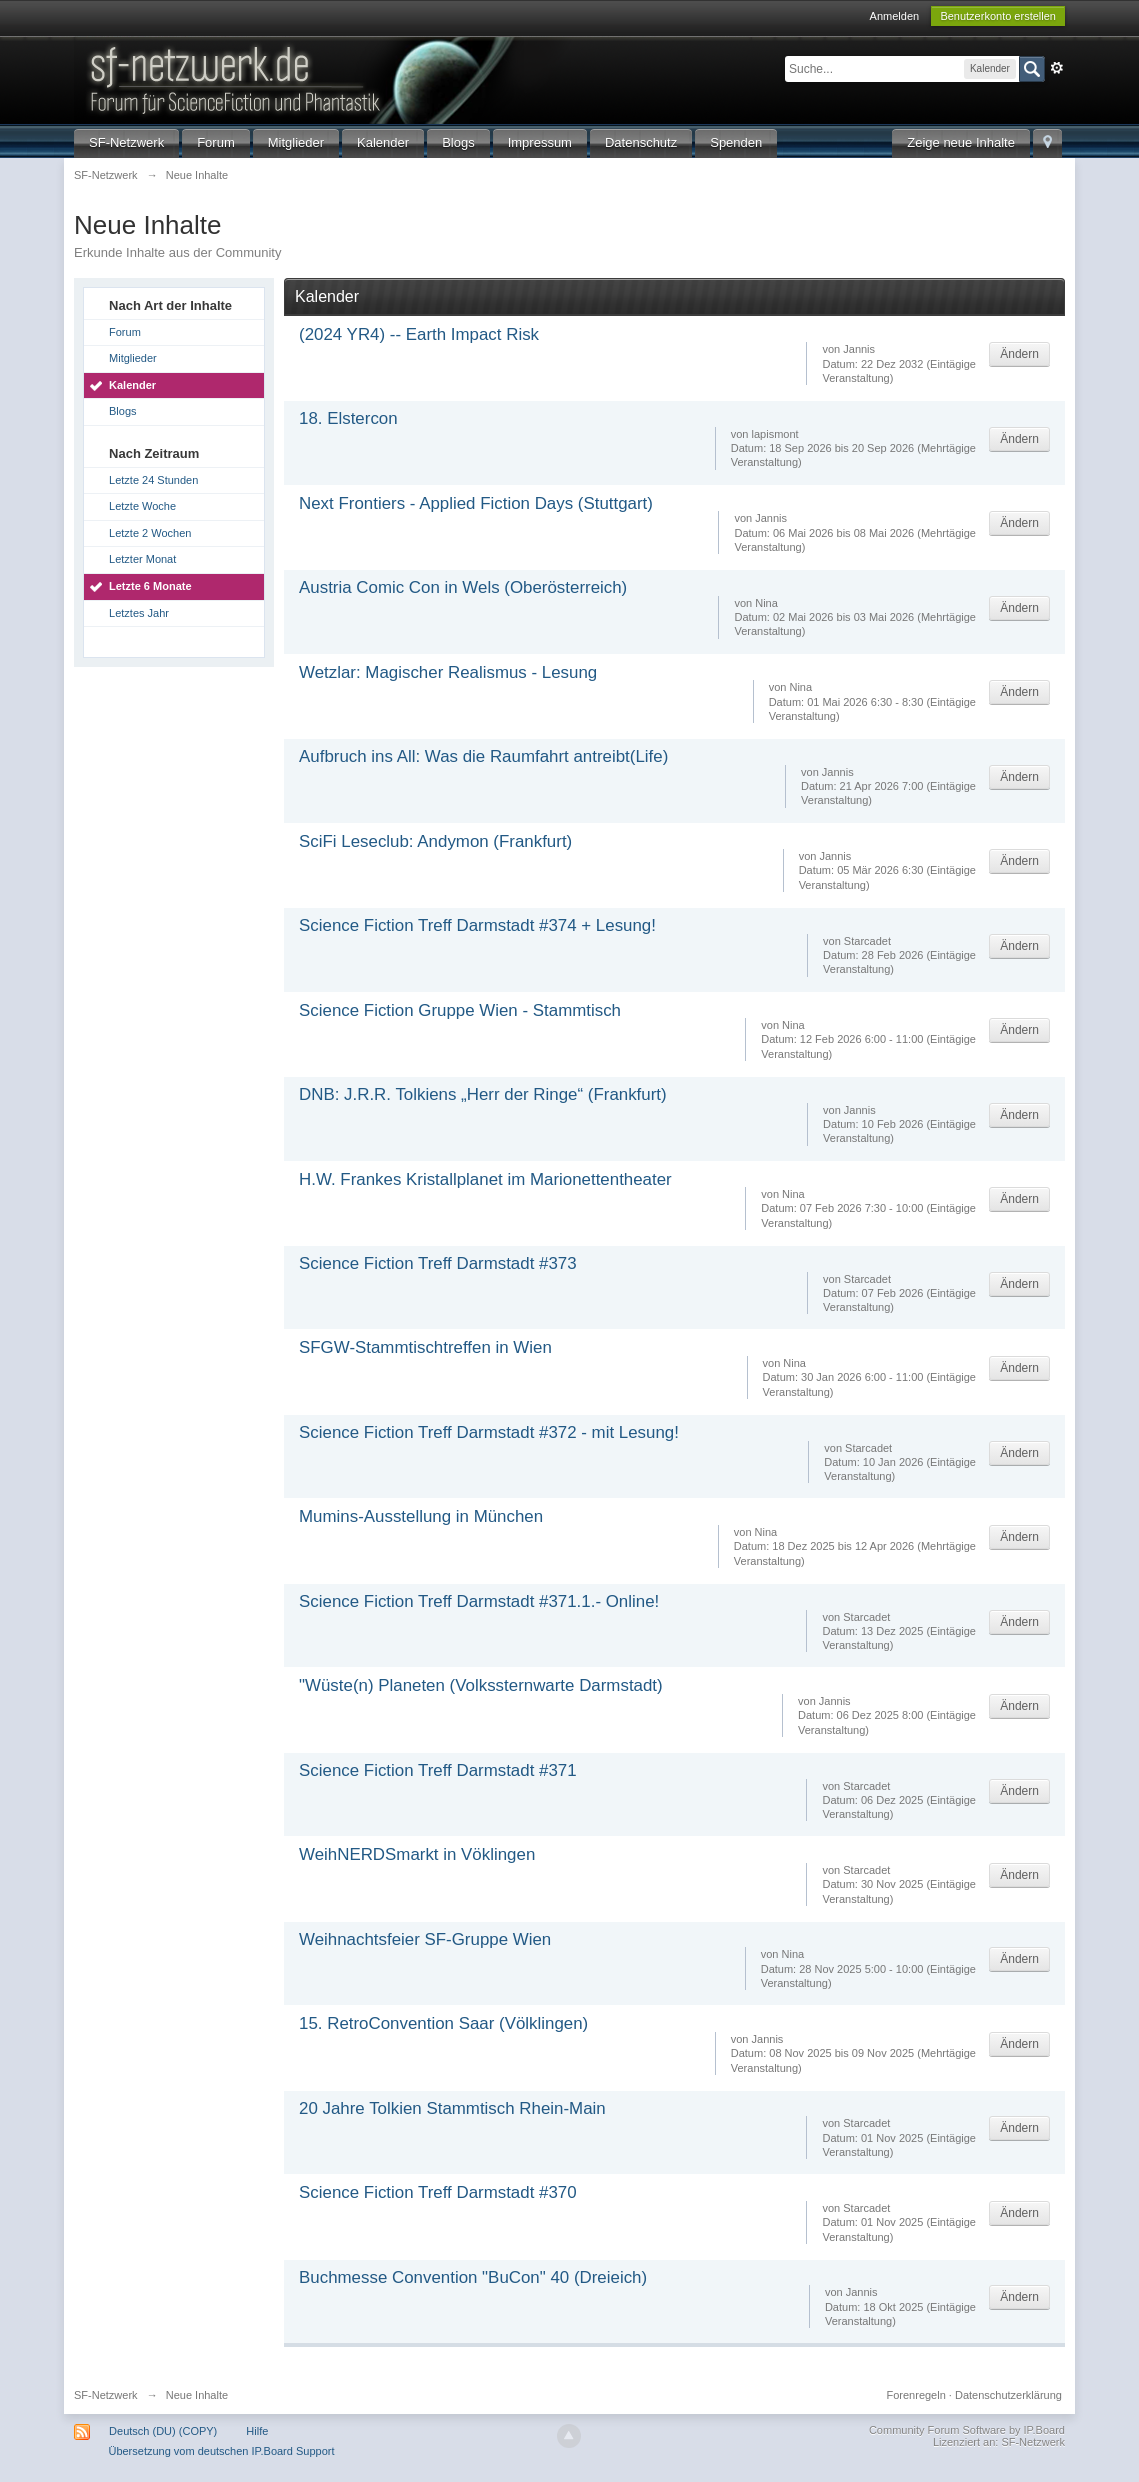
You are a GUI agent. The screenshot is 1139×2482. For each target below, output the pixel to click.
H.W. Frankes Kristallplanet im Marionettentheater (485, 1179)
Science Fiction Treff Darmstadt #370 (438, 2192)
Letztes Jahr (139, 613)
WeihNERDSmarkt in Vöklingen (417, 1854)
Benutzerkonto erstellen (998, 16)
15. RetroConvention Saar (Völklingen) (443, 2023)
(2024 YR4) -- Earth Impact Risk (419, 334)
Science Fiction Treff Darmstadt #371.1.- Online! (479, 1601)
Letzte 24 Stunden (153, 480)
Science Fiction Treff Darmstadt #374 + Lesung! (477, 925)
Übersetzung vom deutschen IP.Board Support (221, 2451)
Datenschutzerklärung (1008, 2395)
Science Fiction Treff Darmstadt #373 (438, 1263)
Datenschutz (641, 142)
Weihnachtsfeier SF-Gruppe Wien (425, 1939)
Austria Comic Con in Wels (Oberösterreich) (463, 587)
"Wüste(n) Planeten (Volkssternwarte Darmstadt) (481, 1685)
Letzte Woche (142, 506)
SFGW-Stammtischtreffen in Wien (425, 1347)
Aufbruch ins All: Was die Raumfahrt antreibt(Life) (483, 756)
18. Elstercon (348, 418)
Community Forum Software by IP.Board (967, 2430)
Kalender (383, 142)
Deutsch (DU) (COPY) (163, 2431)
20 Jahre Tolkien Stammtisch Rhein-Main (452, 2108)
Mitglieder (296, 142)
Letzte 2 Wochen (150, 533)
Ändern (1019, 354)
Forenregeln (915, 2395)
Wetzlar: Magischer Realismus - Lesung (448, 672)
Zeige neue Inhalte (961, 142)
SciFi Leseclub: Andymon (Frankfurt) (435, 841)
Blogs (458, 142)
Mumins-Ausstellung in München (421, 1516)
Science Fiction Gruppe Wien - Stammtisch (460, 1010)
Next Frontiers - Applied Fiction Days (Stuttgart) (476, 503)
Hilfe (257, 2431)
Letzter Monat (142, 559)
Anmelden (895, 16)
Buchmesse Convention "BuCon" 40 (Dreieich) (473, 2277)
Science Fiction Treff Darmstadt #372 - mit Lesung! (489, 1432)
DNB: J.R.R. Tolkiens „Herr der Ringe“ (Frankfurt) (483, 1094)
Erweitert (1057, 68)
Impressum (540, 142)
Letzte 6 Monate (150, 586)
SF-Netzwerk (126, 142)
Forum (216, 142)
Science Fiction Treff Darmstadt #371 (438, 1770)
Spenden (736, 142)
